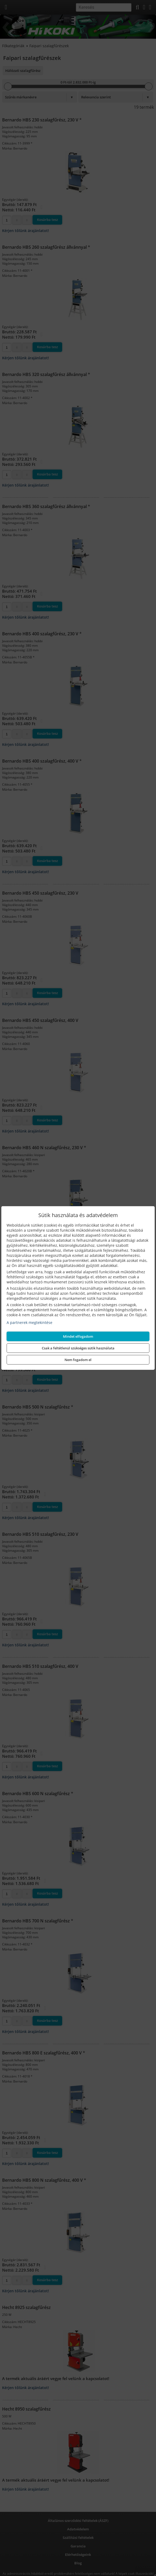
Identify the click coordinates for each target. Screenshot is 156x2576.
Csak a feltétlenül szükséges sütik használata (78, 1348)
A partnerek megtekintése (29, 1322)
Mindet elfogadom (78, 1336)
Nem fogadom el (78, 1359)
